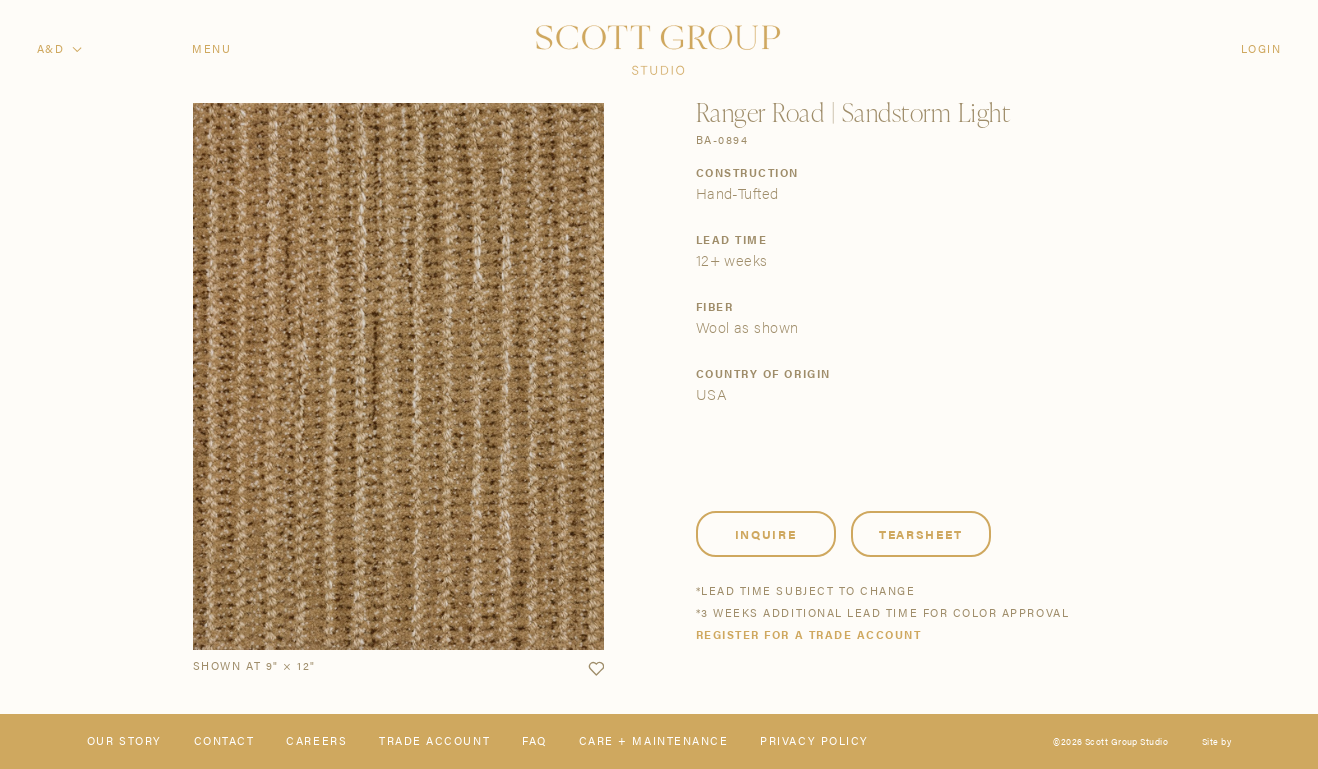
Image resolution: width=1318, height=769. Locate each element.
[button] (596, 669)
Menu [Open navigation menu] (211, 49)
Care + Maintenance (654, 741)
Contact (224, 741)
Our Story (124, 741)
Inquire (766, 534)
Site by (1216, 741)
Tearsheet (920, 534)
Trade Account (434, 741)
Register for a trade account (809, 635)
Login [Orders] (1261, 49)
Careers (316, 741)
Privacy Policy (814, 741)
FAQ (534, 741)
